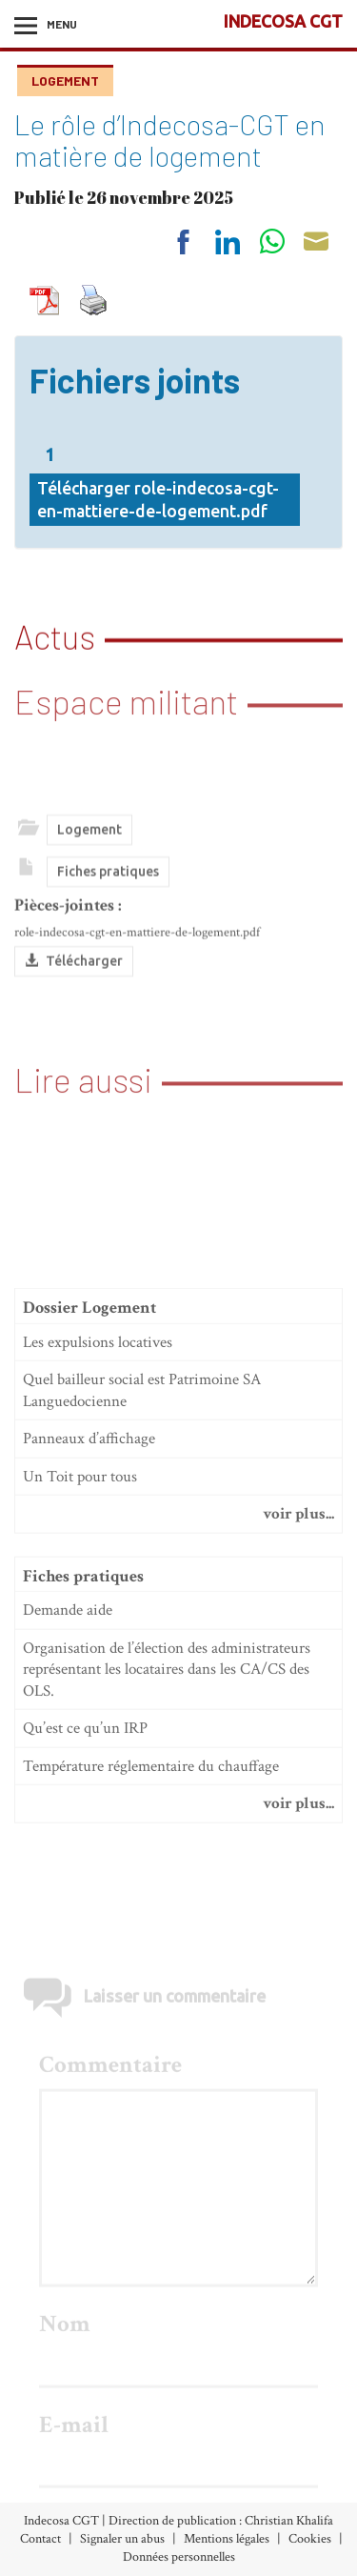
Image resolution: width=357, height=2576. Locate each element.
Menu (62, 23)
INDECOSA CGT (283, 21)
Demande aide (67, 1754)
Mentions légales (226, 2538)
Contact (40, 2538)
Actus (54, 634)
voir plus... (298, 1658)
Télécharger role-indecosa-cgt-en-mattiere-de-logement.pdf (158, 511)
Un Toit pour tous (80, 1621)
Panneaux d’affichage (89, 1583)
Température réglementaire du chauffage (151, 1911)
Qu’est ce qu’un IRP (85, 1872)
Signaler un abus (122, 2538)
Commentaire (110, 2259)
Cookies (309, 2538)
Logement (65, 80)
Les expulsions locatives (97, 1487)
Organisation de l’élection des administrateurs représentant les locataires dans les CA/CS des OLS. (166, 1814)
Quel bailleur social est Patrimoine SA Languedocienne (142, 1535)
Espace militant (126, 686)
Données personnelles (179, 2557)
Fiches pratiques (108, 915)
